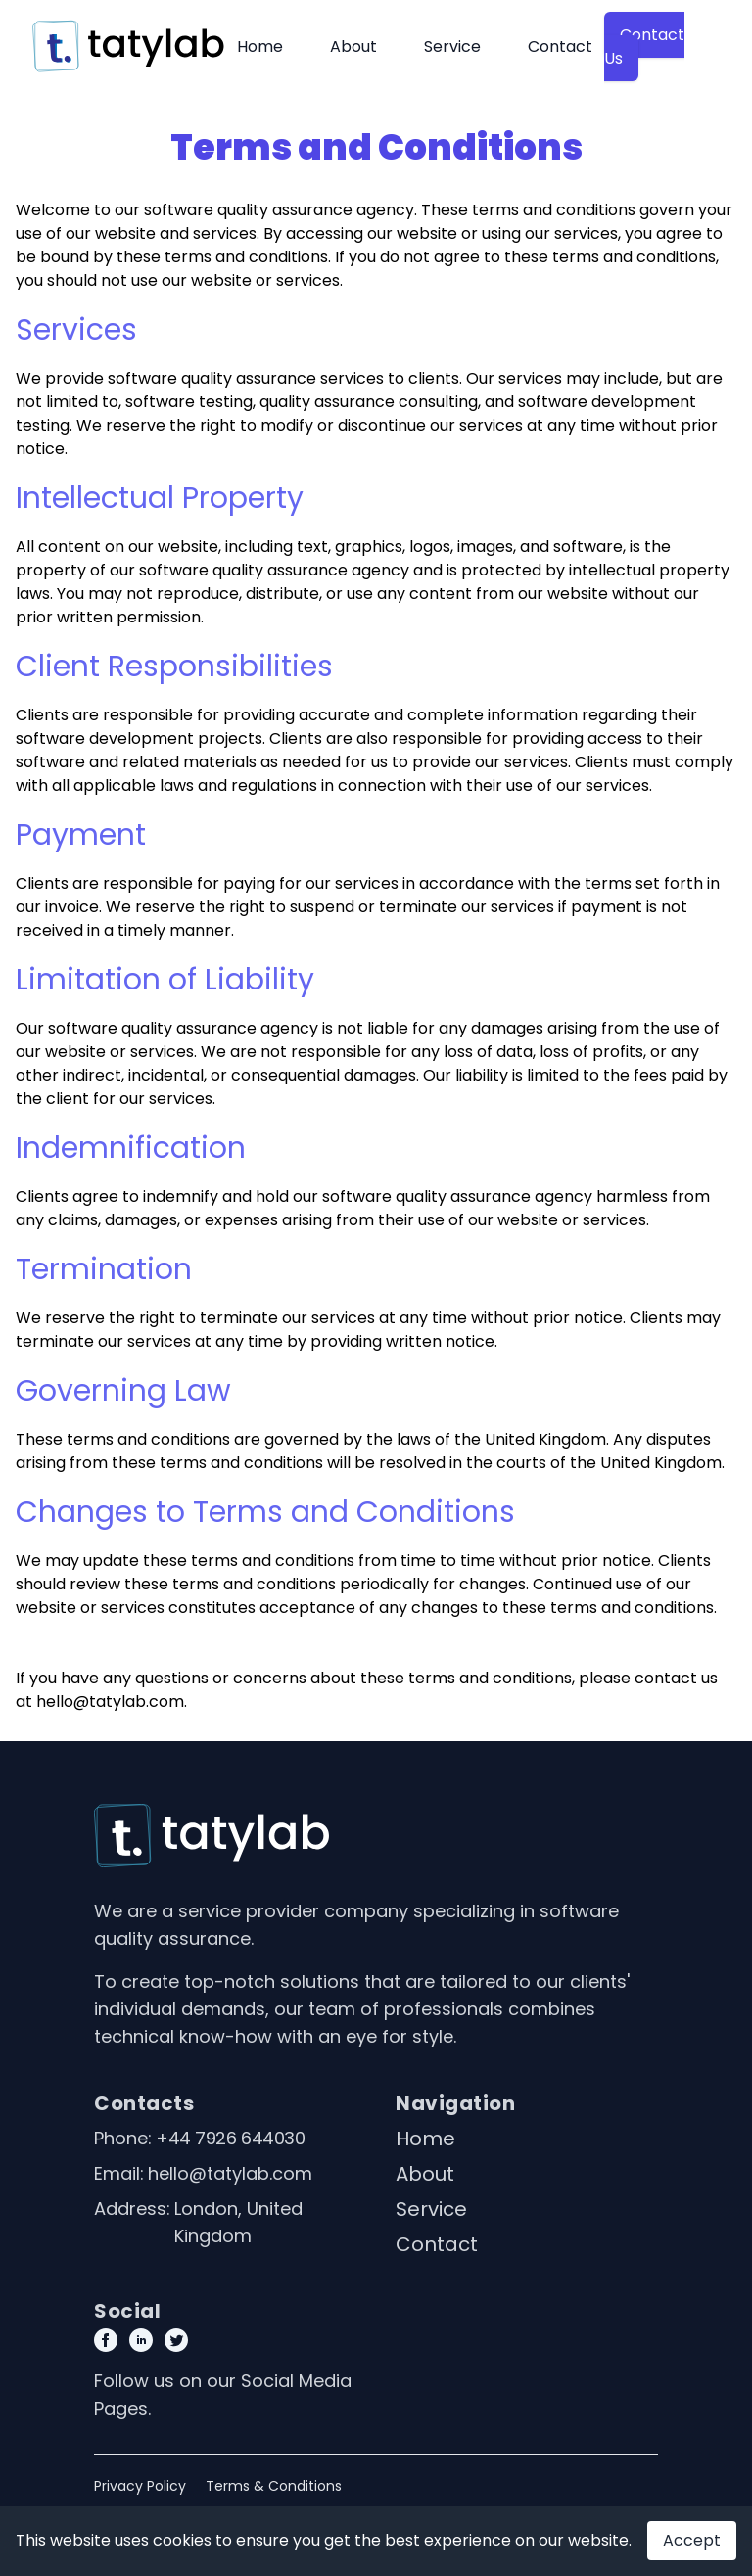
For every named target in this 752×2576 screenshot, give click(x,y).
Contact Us (644, 46)
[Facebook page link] (106, 2340)
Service (452, 46)
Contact (560, 46)
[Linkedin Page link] (141, 2340)
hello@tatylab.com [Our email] (230, 2173)
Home (260, 46)
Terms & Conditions (274, 2486)
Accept (692, 2540)
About (353, 46)
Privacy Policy (140, 2486)
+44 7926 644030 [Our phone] (230, 2138)
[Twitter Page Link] (176, 2340)
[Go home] (211, 1835)
